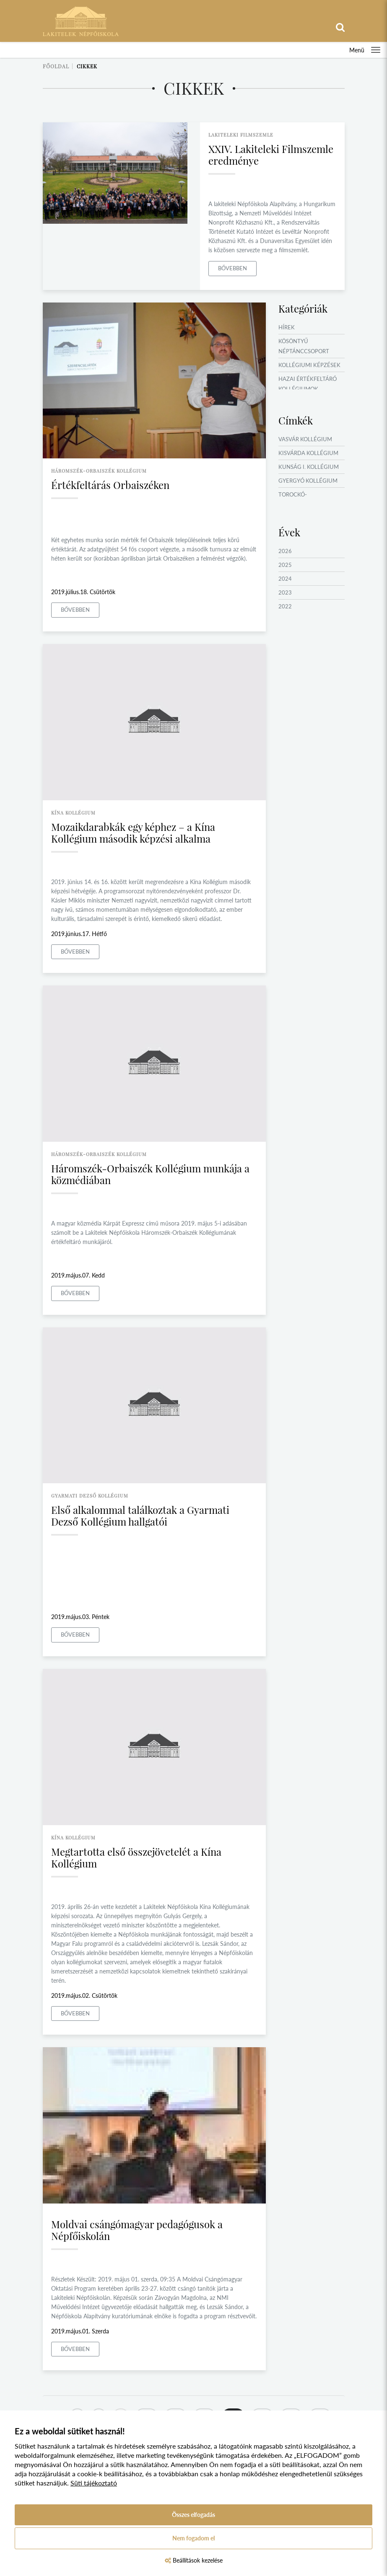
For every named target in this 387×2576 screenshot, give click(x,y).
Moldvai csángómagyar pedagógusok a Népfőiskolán (137, 2229)
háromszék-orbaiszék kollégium (99, 471)
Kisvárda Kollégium (308, 453)
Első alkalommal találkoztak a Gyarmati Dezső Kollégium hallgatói (140, 1515)
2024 (285, 578)
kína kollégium (73, 813)
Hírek (286, 327)
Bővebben (232, 268)
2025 (285, 564)
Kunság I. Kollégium (308, 466)
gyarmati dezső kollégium (89, 1495)
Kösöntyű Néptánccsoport (303, 346)
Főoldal (56, 66)
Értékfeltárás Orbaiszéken (110, 484)
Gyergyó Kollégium (308, 480)
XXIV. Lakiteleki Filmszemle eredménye (270, 154)
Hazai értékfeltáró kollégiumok (307, 383)
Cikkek (87, 66)
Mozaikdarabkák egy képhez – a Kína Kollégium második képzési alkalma (133, 832)
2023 (285, 592)
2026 (285, 551)
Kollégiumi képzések (309, 365)
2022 (285, 606)
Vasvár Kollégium (305, 439)
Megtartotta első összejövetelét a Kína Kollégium (136, 1857)
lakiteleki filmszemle (240, 135)
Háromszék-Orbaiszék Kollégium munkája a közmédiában (150, 1174)
